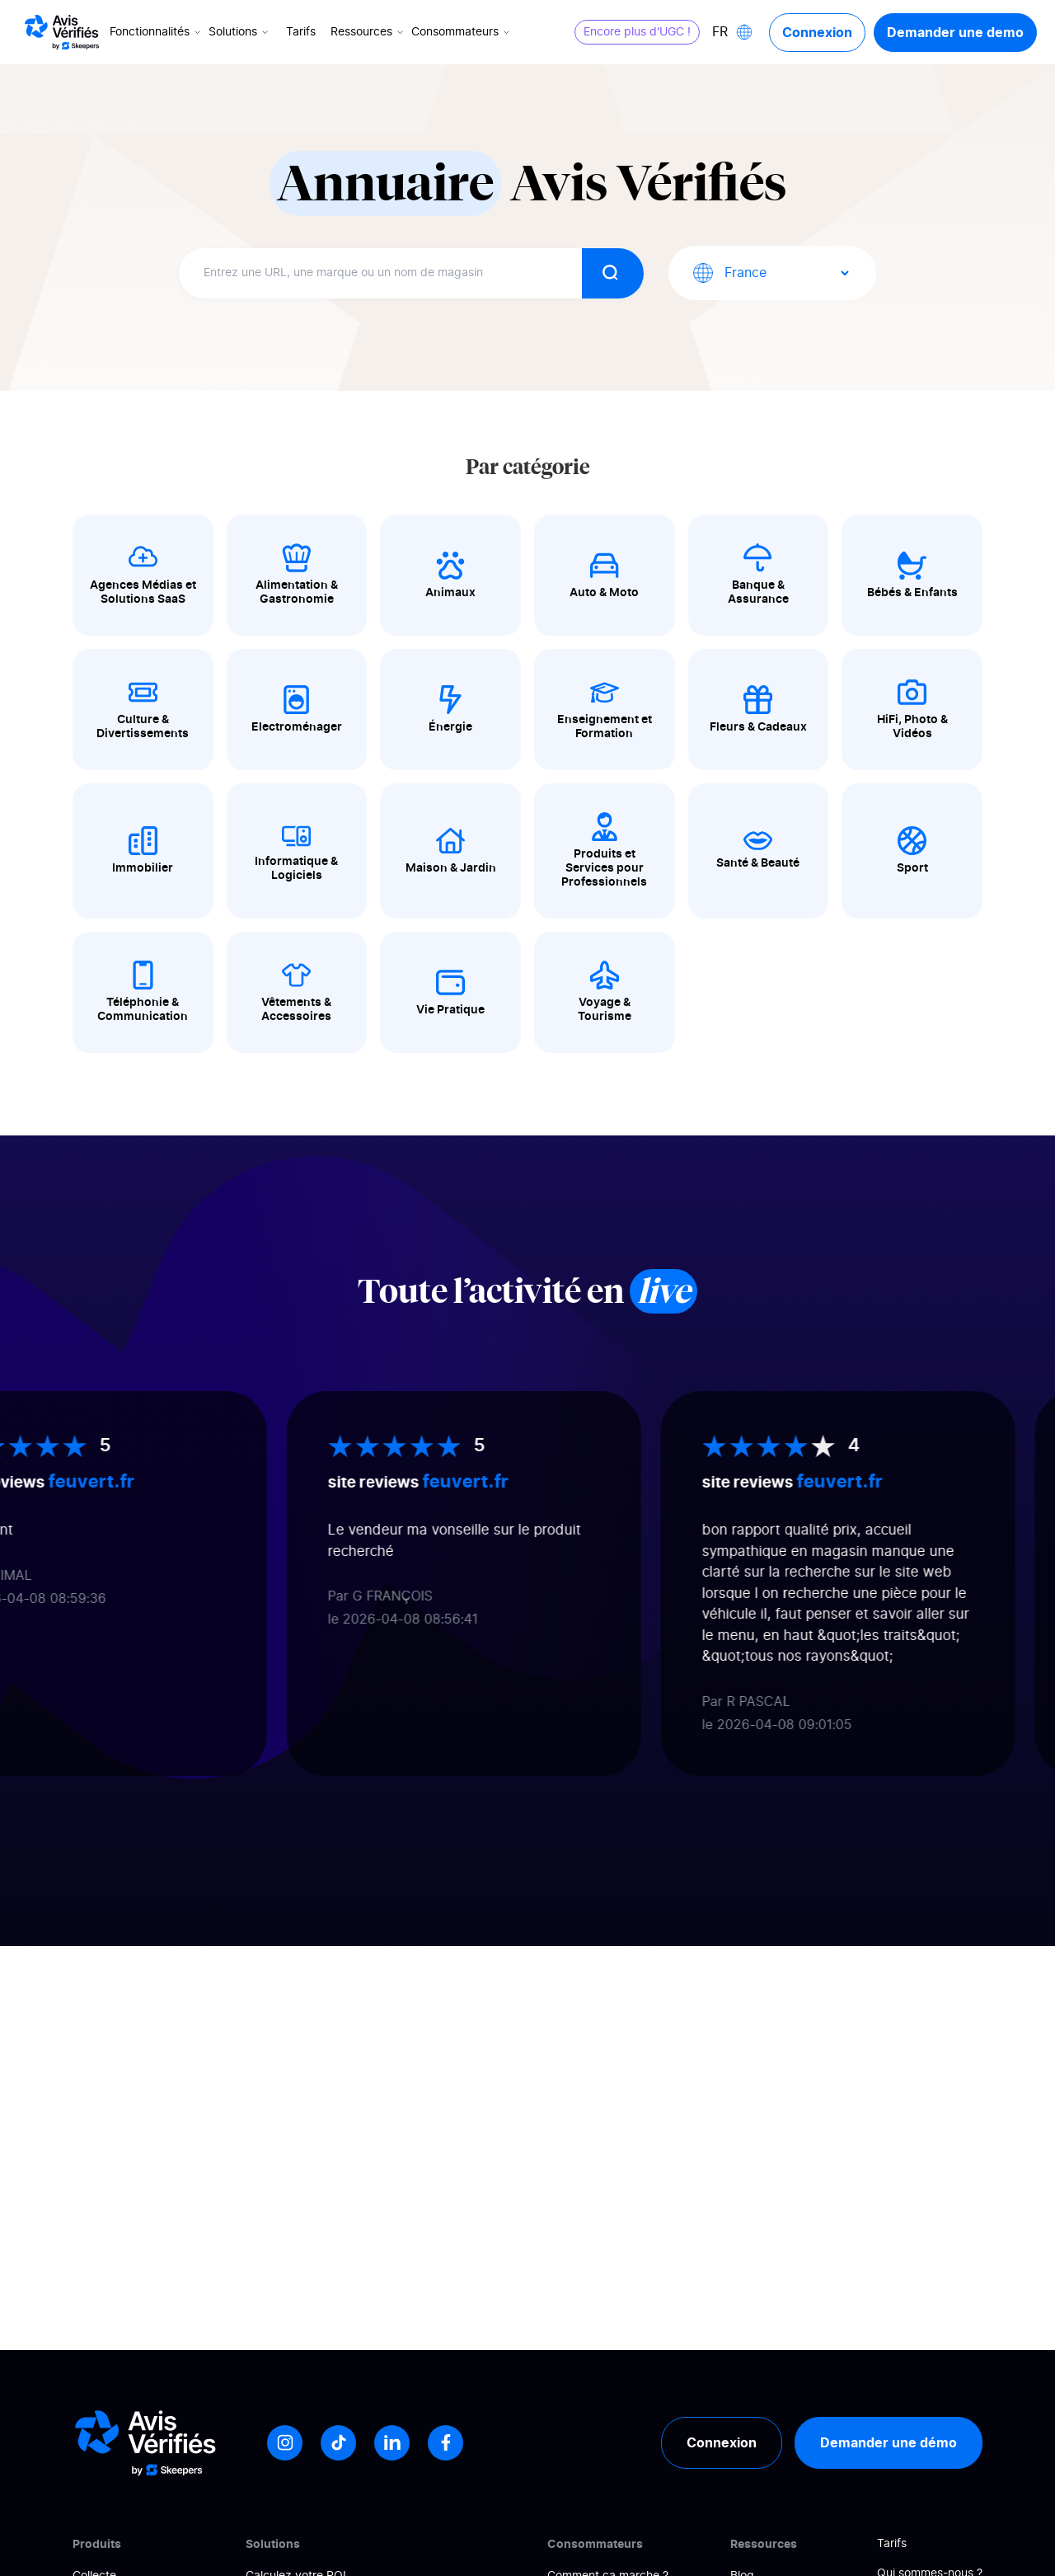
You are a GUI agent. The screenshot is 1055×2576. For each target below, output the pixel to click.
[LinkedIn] (392, 2443)
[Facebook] (445, 2443)
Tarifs (301, 32)
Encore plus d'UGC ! (637, 32)
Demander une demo (955, 32)
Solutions (240, 32)
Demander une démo (888, 2442)
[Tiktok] (338, 2443)
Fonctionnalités (157, 32)
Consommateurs (462, 32)
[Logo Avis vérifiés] (62, 32)
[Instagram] (284, 2443)
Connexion (817, 32)
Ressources (368, 32)
